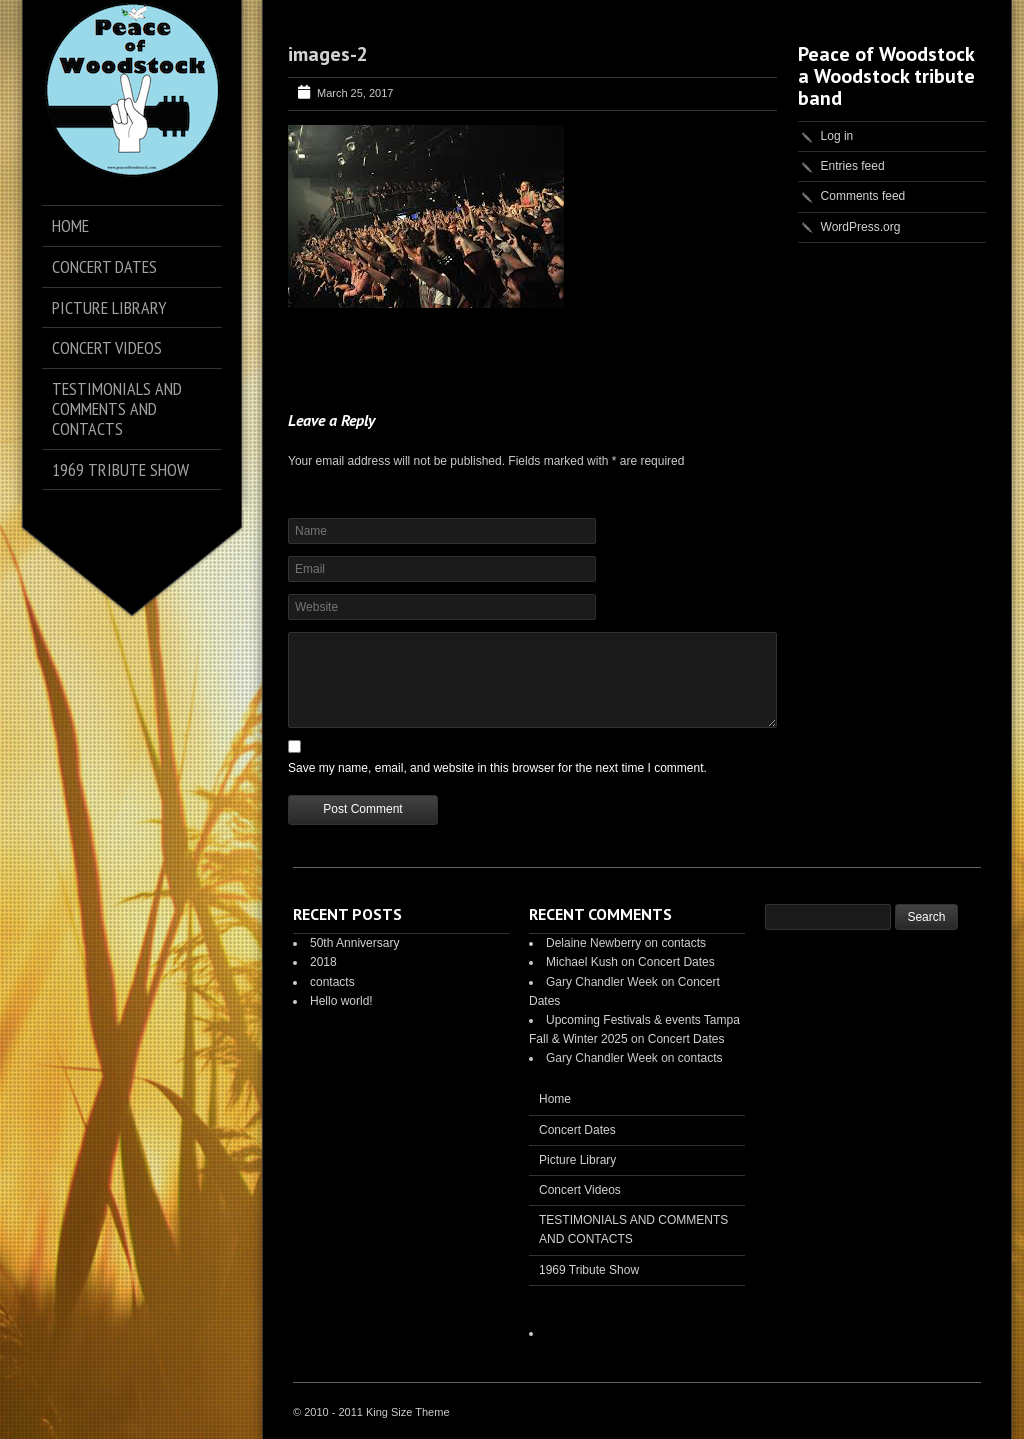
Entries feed (853, 166)
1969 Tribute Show (589, 1270)
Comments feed (863, 196)
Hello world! (341, 1001)
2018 (323, 962)
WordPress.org (861, 227)
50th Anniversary (354, 943)
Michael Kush (582, 962)
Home (555, 1099)
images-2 (328, 54)
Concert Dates (676, 962)
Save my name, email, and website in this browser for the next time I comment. (497, 768)
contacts (332, 982)
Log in (837, 136)
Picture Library (577, 1160)
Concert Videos (580, 1190)
